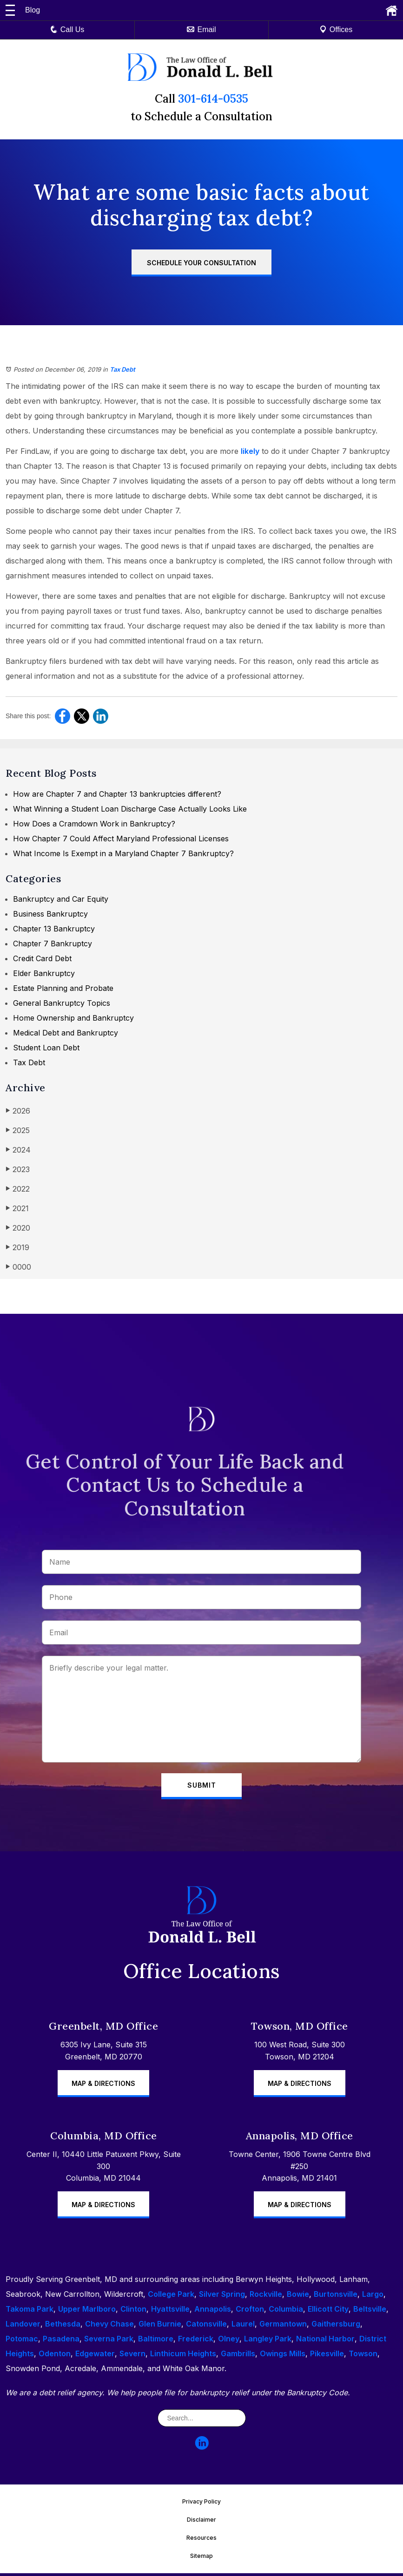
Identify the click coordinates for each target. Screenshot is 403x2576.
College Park (171, 2296)
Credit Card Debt (42, 958)
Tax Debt (122, 369)
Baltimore (155, 2341)
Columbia (286, 2311)
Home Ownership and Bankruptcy (73, 1018)
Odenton (55, 2356)
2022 (18, 1188)
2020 (18, 1227)
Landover (23, 2326)
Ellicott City (328, 2311)
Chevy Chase (109, 2326)
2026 (18, 1110)
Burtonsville (335, 2296)
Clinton (133, 2311)
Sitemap (201, 2558)
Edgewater (95, 2356)
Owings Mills (282, 2356)
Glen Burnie (160, 2326)
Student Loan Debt (46, 1047)
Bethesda (62, 2326)
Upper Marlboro (87, 2311)
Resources (201, 2540)
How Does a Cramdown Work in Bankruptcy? (94, 823)
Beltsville (369, 2311)
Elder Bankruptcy (44, 973)
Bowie (298, 2296)
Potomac (22, 2341)
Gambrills (238, 2356)
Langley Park (267, 2341)
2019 (17, 1247)
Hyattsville (170, 2311)
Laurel (243, 2326)
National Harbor (325, 2341)
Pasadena (61, 2341)
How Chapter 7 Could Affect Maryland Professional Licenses (121, 838)
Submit (201, 1786)
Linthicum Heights (183, 2356)
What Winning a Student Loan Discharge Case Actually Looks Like (130, 808)
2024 (18, 1149)
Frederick (195, 2341)
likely (250, 451)
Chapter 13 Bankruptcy (54, 928)
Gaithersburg (335, 2326)
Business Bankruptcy (50, 913)
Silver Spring (222, 2296)
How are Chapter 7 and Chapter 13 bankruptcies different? (117, 794)
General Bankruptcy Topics (61, 1003)
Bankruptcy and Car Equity (60, 899)
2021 (17, 1208)
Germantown (283, 2326)
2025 (18, 1130)
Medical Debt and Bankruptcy (65, 1032)
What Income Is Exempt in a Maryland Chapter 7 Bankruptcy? (123, 853)
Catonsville (206, 2326)
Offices (336, 29)
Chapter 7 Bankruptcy (52, 943)
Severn (132, 2356)
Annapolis (212, 2311)
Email (201, 29)
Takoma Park (29, 2311)
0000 (18, 1267)
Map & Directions (103, 2086)
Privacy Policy (201, 2504)
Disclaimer (201, 2522)
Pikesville (327, 2356)
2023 (18, 1169)
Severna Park (108, 2341)
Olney (228, 2341)
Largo (372, 2296)
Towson (363, 2356)
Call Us (67, 29)
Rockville (266, 2296)
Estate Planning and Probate (63, 988)
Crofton (250, 2311)
